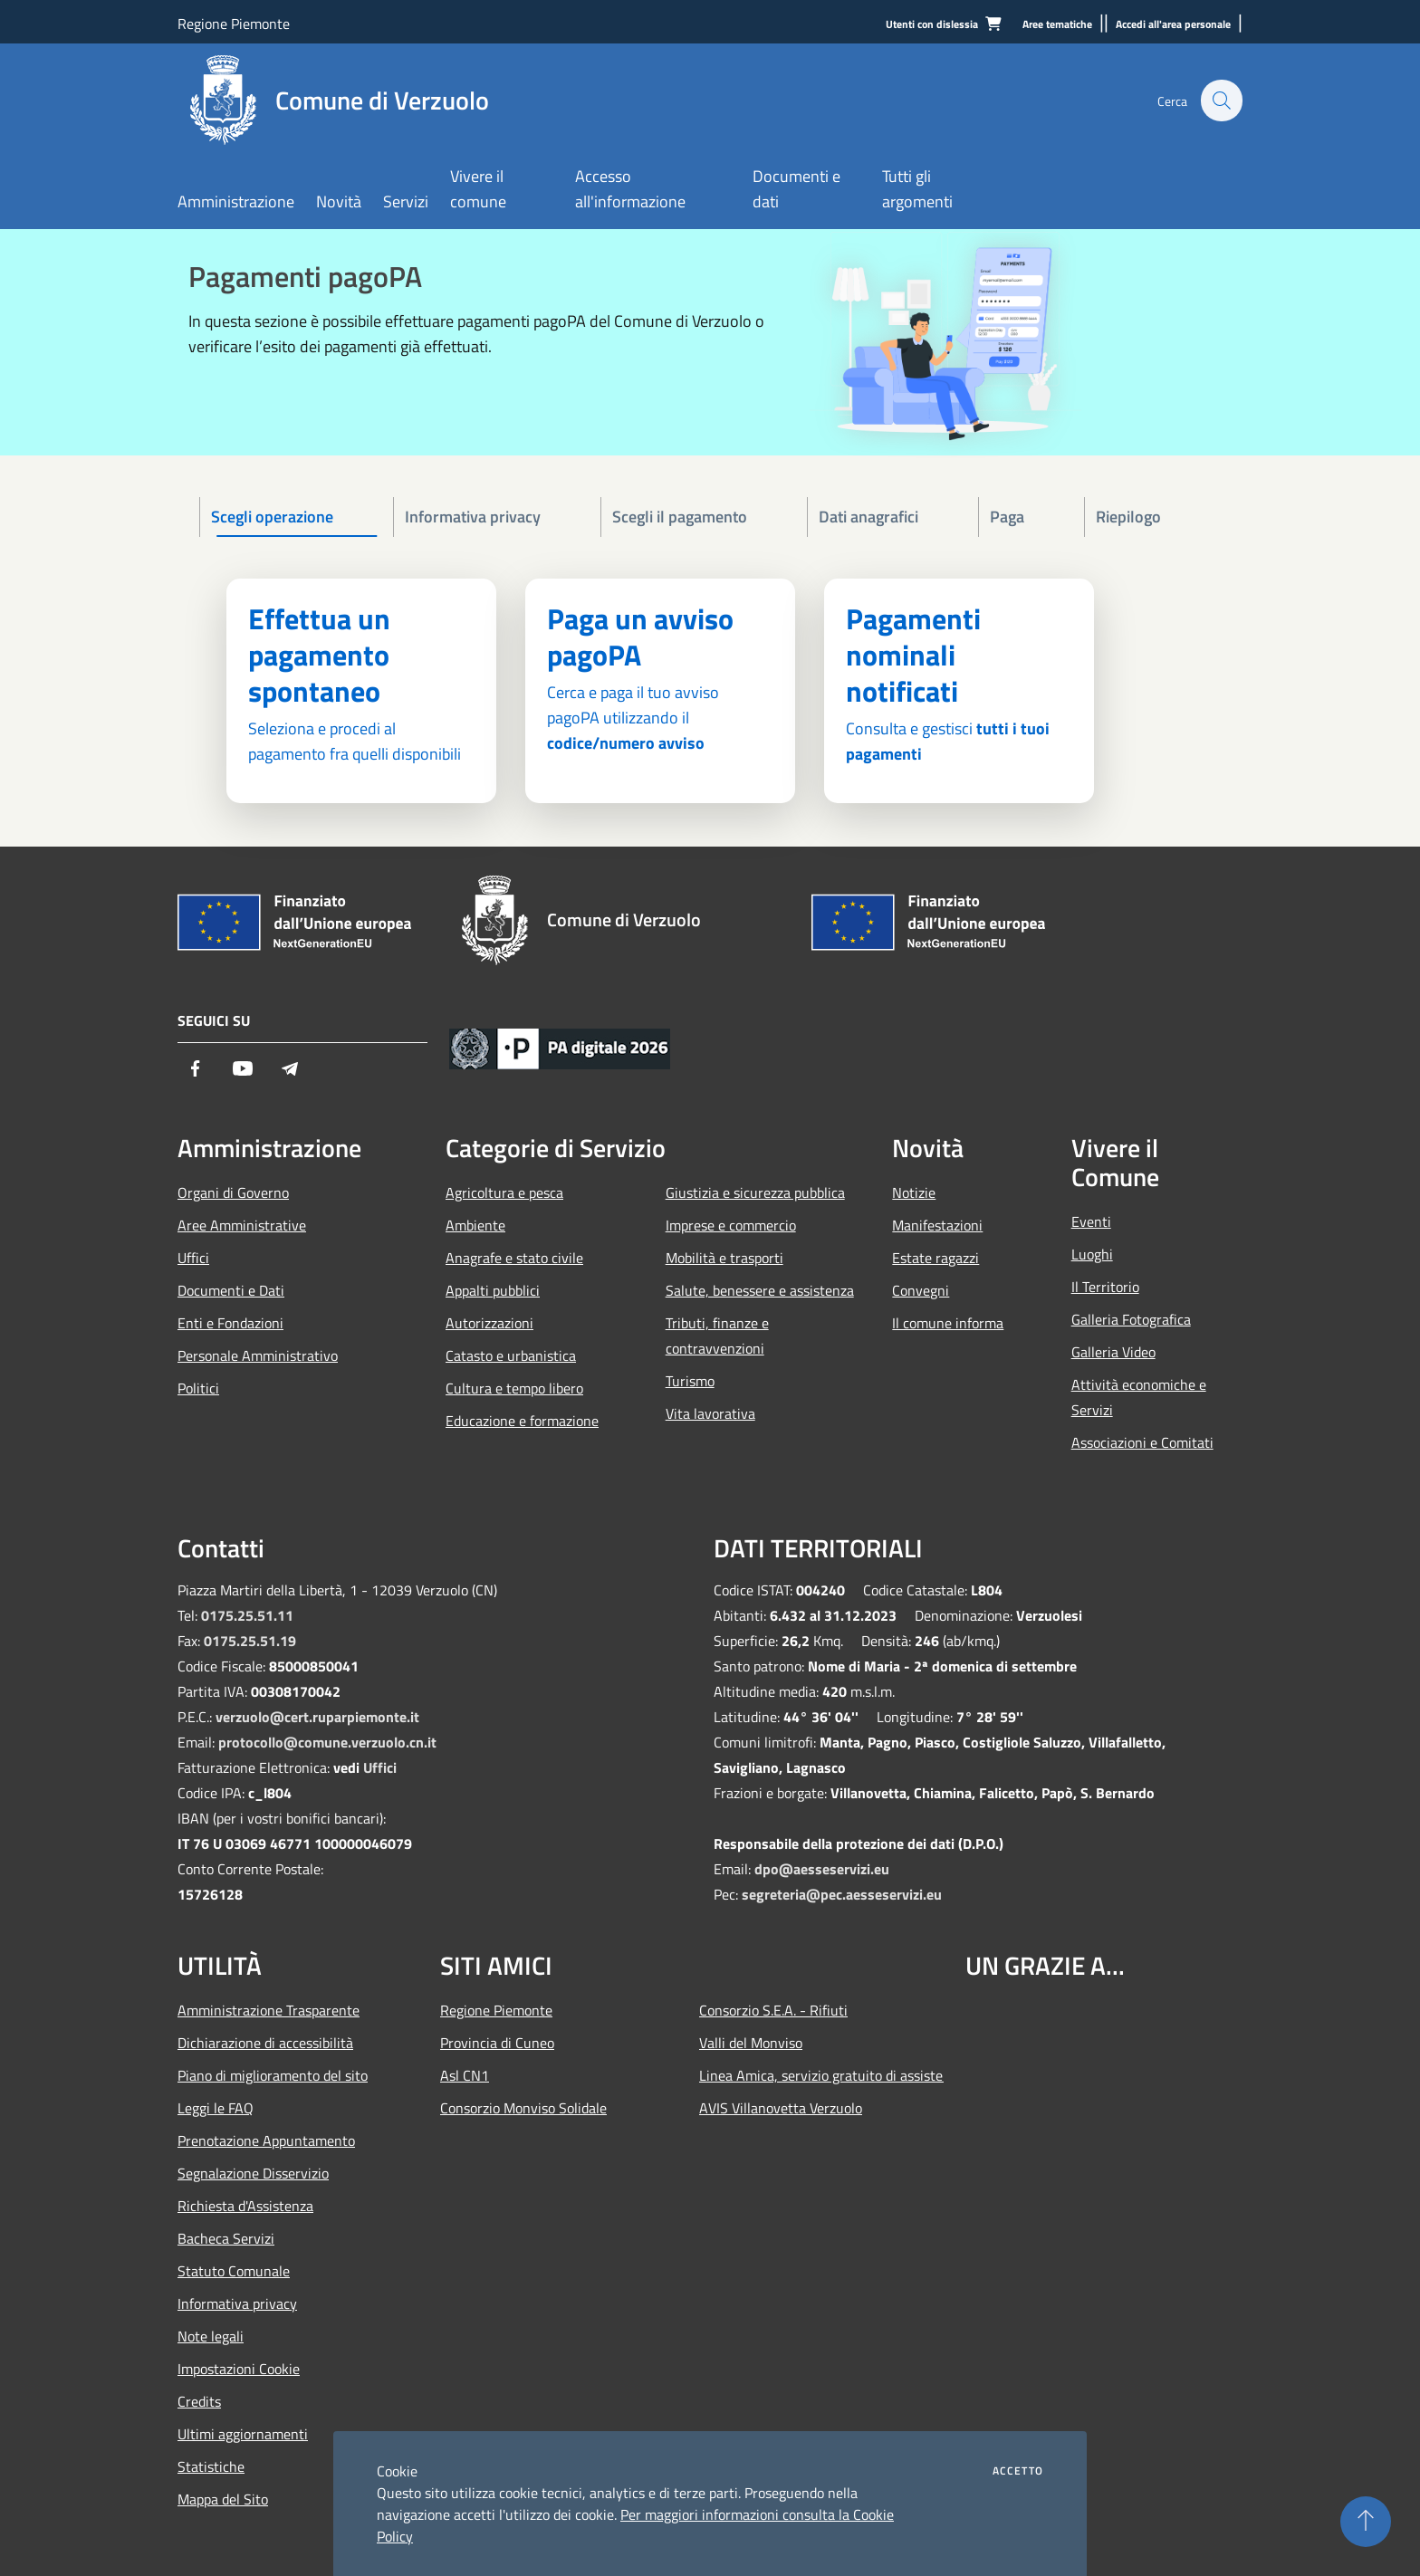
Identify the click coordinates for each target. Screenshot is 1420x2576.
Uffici (193, 1258)
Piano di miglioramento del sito (273, 2075)
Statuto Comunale (234, 2271)
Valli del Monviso (750, 2043)
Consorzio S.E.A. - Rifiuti (773, 2010)
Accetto (1018, 2471)
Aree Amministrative (242, 1225)
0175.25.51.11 (247, 1615)
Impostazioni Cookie (239, 2369)
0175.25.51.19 (250, 1641)
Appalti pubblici (493, 1290)
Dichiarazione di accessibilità (265, 2043)
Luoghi (1092, 1254)
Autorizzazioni (489, 1323)
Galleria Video (1113, 1352)
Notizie (913, 1192)
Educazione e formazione (522, 1421)
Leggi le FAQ (216, 2108)
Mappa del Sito (223, 2499)
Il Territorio (1105, 1287)
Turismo (690, 1381)
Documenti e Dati (231, 1290)
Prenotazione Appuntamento (266, 2140)
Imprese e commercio (731, 1225)
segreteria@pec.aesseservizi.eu (842, 1894)
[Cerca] (1220, 100)
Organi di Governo (233, 1192)
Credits (199, 2401)
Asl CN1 (464, 2075)
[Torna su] (1365, 2521)
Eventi (1091, 1221)
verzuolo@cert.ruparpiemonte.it (317, 1717)
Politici (198, 1388)
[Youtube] (243, 1069)
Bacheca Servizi (226, 2238)
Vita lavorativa (710, 1413)
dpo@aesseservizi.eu (821, 1869)
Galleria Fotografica (1131, 1319)
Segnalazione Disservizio (253, 2173)
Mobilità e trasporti (724, 1258)
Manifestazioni (937, 1225)
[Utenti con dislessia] (932, 25)
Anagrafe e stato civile (514, 1258)
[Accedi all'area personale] (1173, 25)
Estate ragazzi (935, 1258)
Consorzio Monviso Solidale (523, 2108)
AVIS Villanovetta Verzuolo (780, 2108)
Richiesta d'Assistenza (245, 2206)
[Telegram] (290, 1069)
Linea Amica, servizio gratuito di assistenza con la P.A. (821, 2075)
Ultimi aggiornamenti (243, 2434)
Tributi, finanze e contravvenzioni (717, 1335)
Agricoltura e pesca (504, 1192)
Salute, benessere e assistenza (760, 1290)
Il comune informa (947, 1323)
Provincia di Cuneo (497, 2043)
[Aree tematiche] (1057, 25)
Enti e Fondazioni (230, 1323)
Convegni (920, 1290)
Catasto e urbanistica (511, 1355)
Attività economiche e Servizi (1138, 1397)
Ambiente (475, 1225)
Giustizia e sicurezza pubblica (755, 1192)
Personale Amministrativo (258, 1355)
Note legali (211, 2336)
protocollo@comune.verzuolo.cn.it (327, 1742)
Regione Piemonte (234, 23)
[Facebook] (196, 1069)
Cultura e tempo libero (514, 1388)
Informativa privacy (237, 2303)
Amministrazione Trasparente (269, 2010)
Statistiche (211, 2466)
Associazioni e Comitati (1142, 1442)
